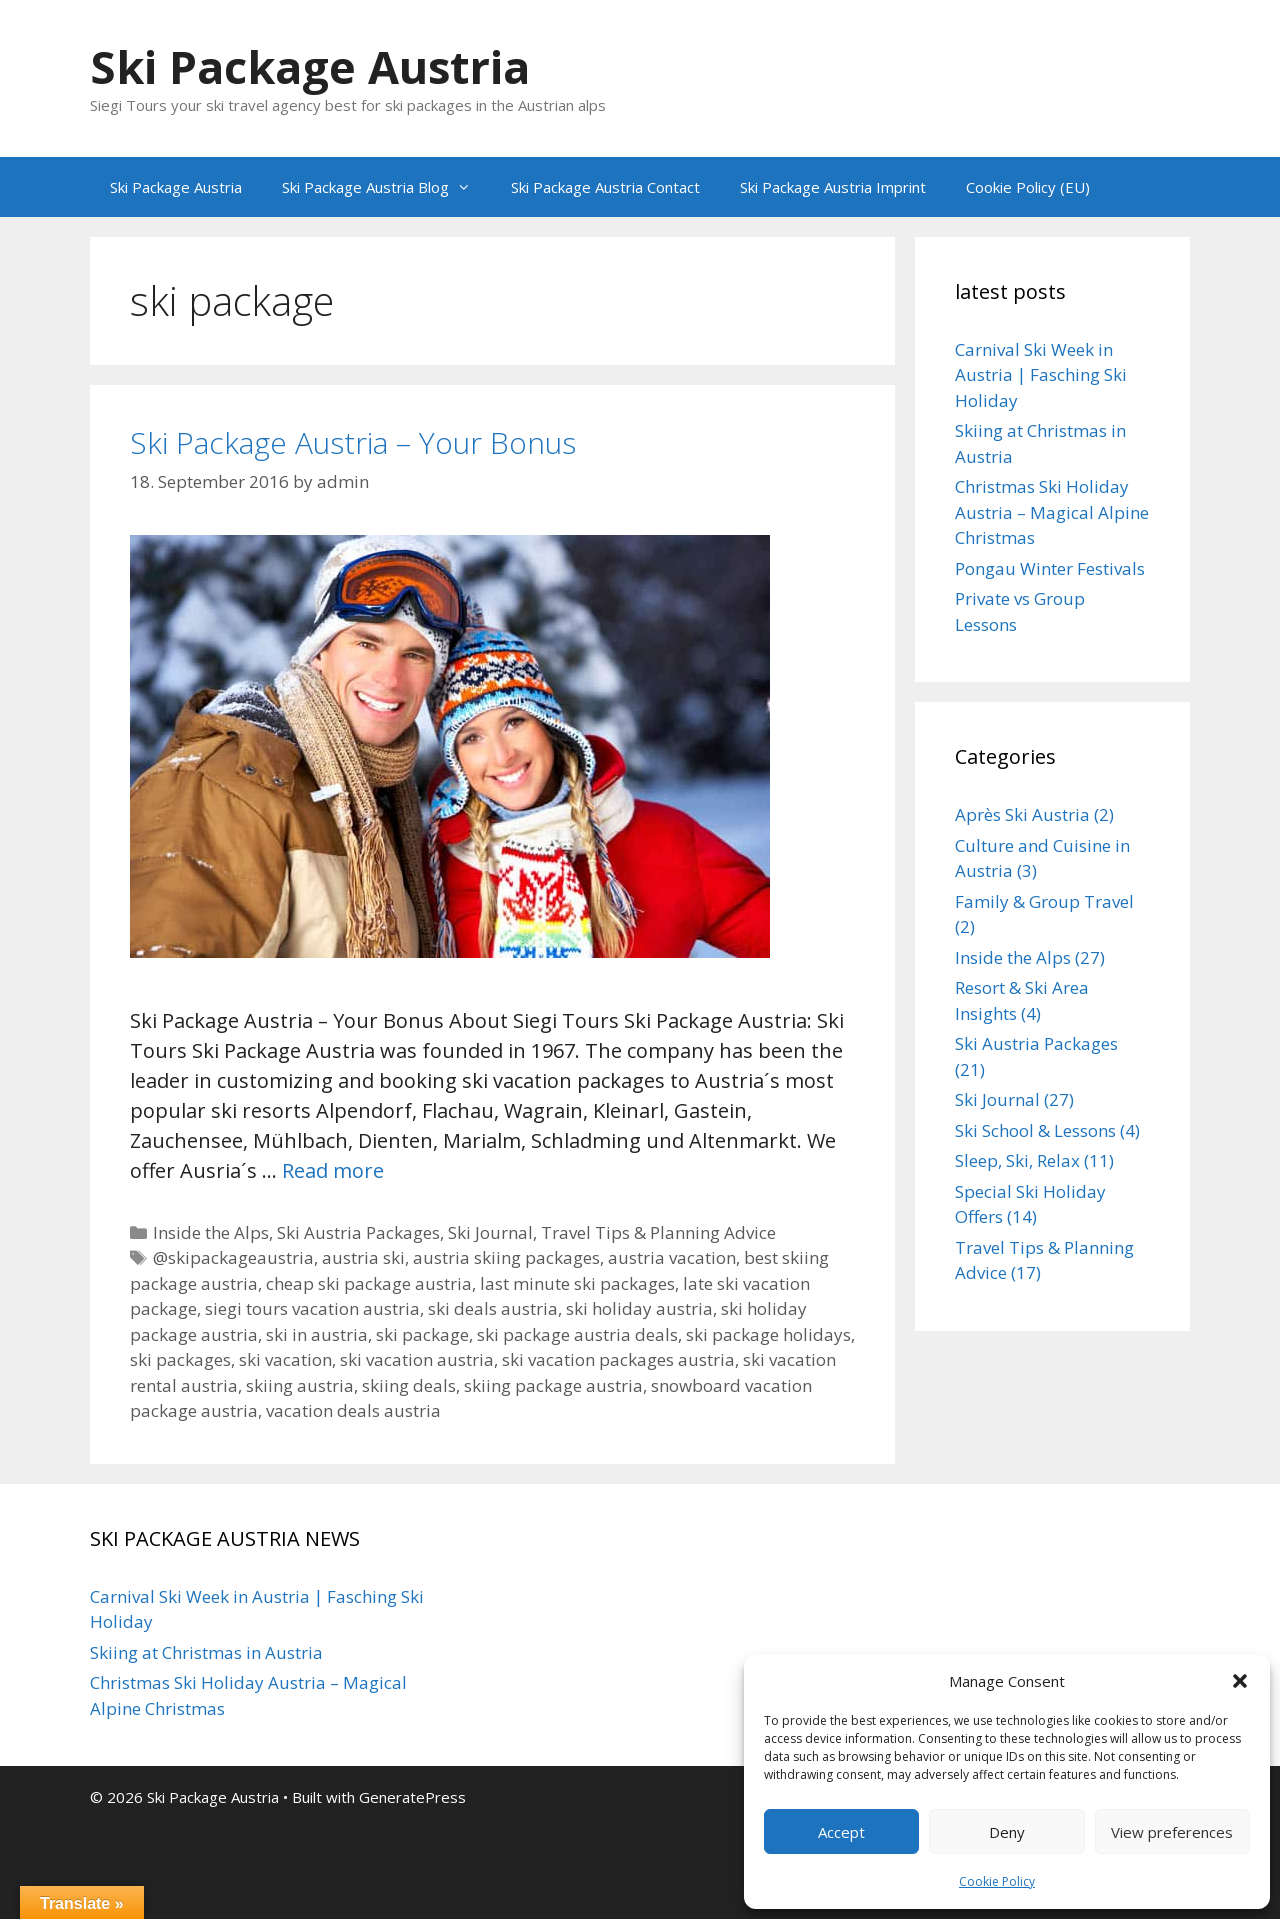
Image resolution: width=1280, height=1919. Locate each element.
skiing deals (409, 1385)
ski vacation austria (417, 1359)
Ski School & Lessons (1035, 1130)
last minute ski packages (577, 1283)
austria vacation (672, 1257)
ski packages (180, 1359)
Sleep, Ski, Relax (1017, 1160)
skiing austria (300, 1385)
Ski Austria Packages (358, 1232)
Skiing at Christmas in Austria (206, 1652)
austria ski (363, 1257)
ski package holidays (768, 1334)
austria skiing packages (506, 1257)
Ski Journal (490, 1232)
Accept (841, 1832)
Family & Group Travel (1044, 901)
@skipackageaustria (233, 1257)
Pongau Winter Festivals (1050, 568)
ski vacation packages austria (618, 1359)
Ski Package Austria (310, 66)
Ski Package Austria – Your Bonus (353, 442)
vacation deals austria (353, 1410)
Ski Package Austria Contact (605, 187)
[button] (1240, 1681)
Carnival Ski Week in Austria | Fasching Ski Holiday (1041, 375)
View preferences (1172, 1832)
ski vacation (285, 1359)
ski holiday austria (639, 1308)
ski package (422, 1334)
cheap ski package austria (369, 1283)
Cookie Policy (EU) (1028, 187)
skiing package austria (553, 1385)
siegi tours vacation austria (312, 1308)
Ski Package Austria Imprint (833, 187)
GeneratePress (412, 1797)
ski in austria (317, 1334)
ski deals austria (493, 1308)
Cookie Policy (997, 1881)
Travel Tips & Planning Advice (658, 1232)
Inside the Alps (211, 1232)
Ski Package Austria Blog (386, 187)
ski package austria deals (577, 1334)
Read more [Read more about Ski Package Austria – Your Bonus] (333, 1170)
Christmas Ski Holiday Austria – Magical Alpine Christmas (1052, 512)
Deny (1007, 1832)
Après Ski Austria (1022, 814)
